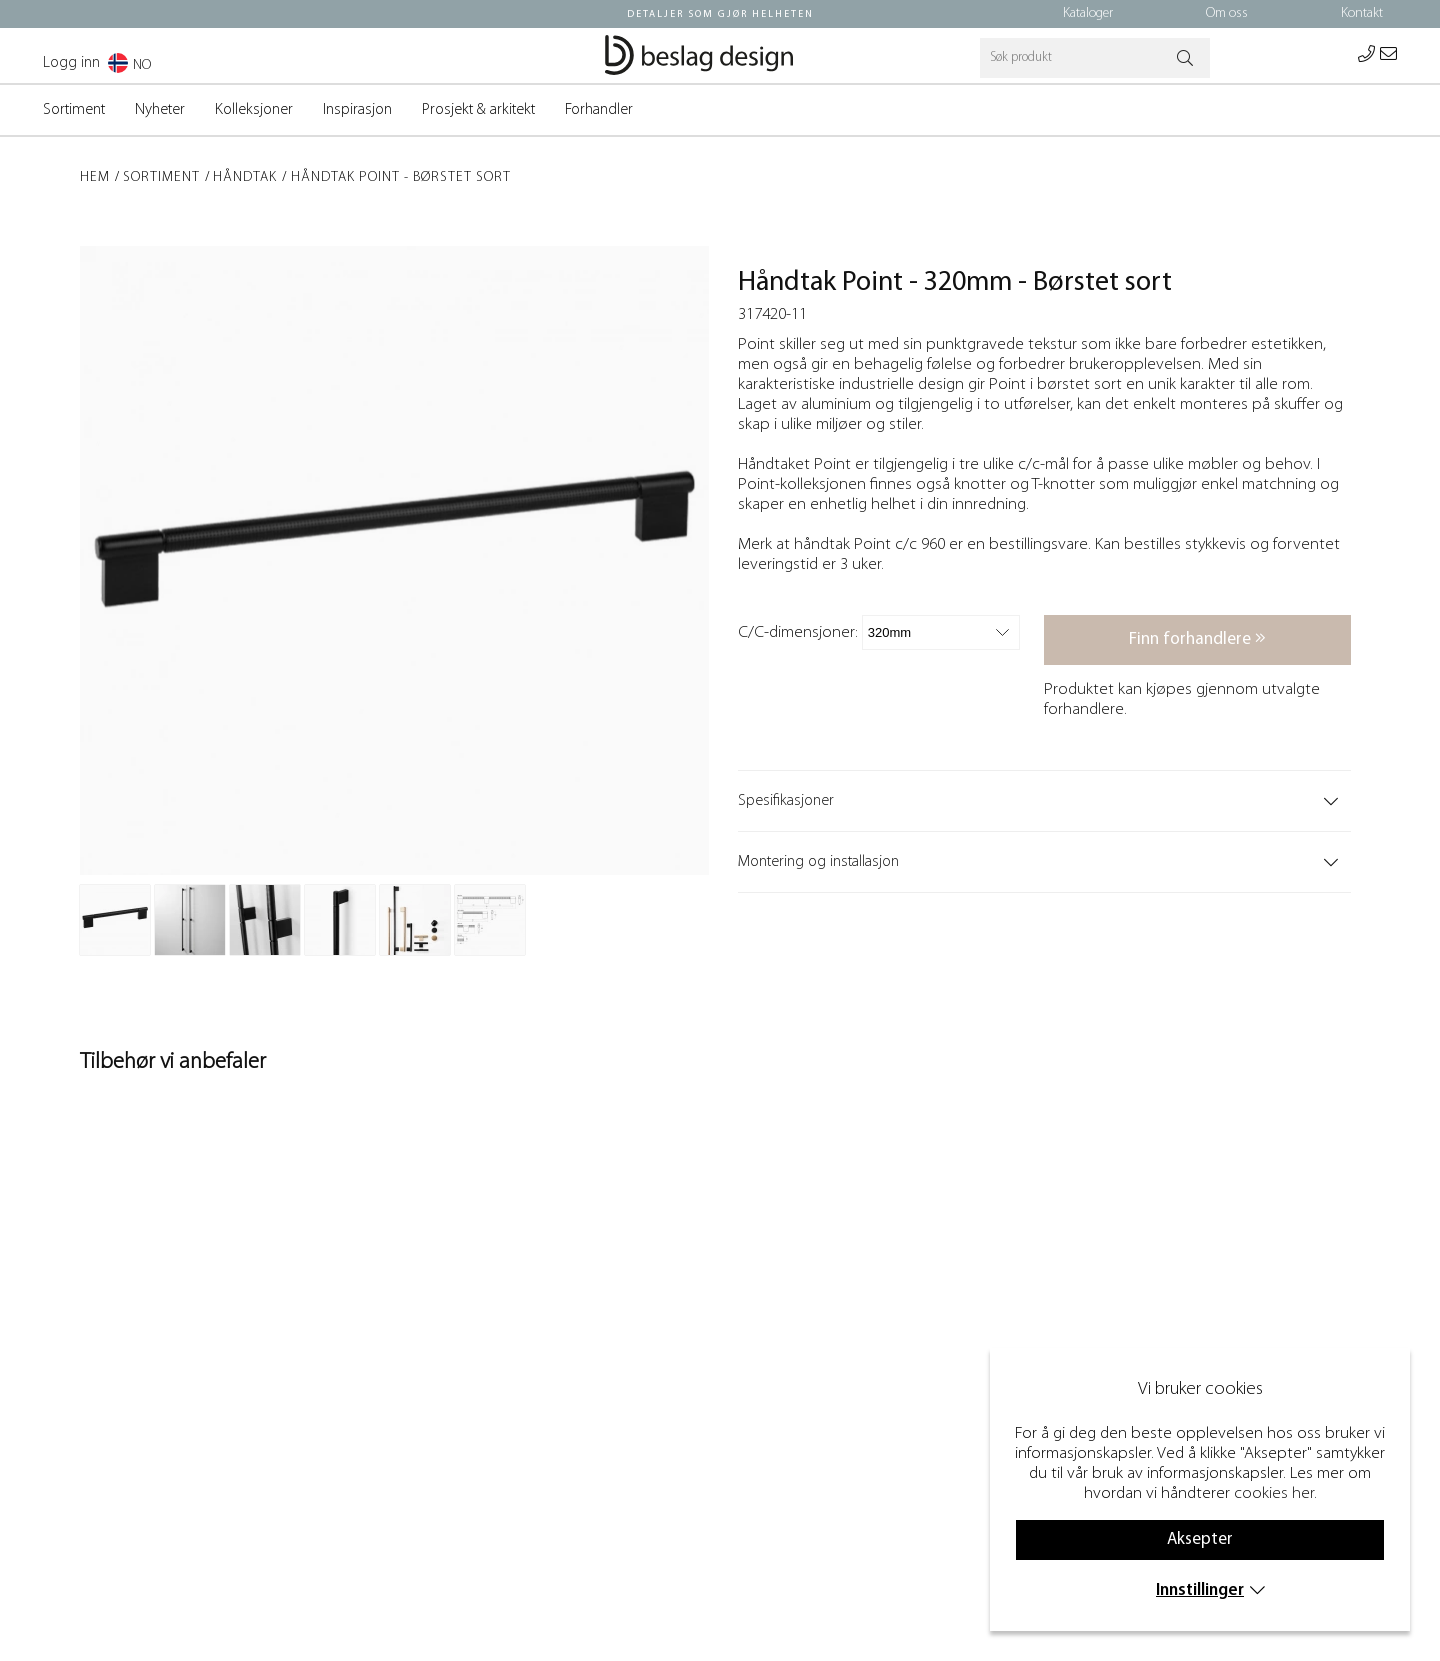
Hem (95, 177)
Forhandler (599, 110)
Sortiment (74, 110)
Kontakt (1362, 13)
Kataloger (1088, 13)
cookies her (1274, 1493)
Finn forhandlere (1197, 638)
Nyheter (160, 110)
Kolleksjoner (254, 110)
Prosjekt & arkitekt (478, 110)
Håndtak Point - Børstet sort (401, 177)
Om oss (1227, 13)
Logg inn (71, 63)
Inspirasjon (357, 110)
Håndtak (245, 177)
